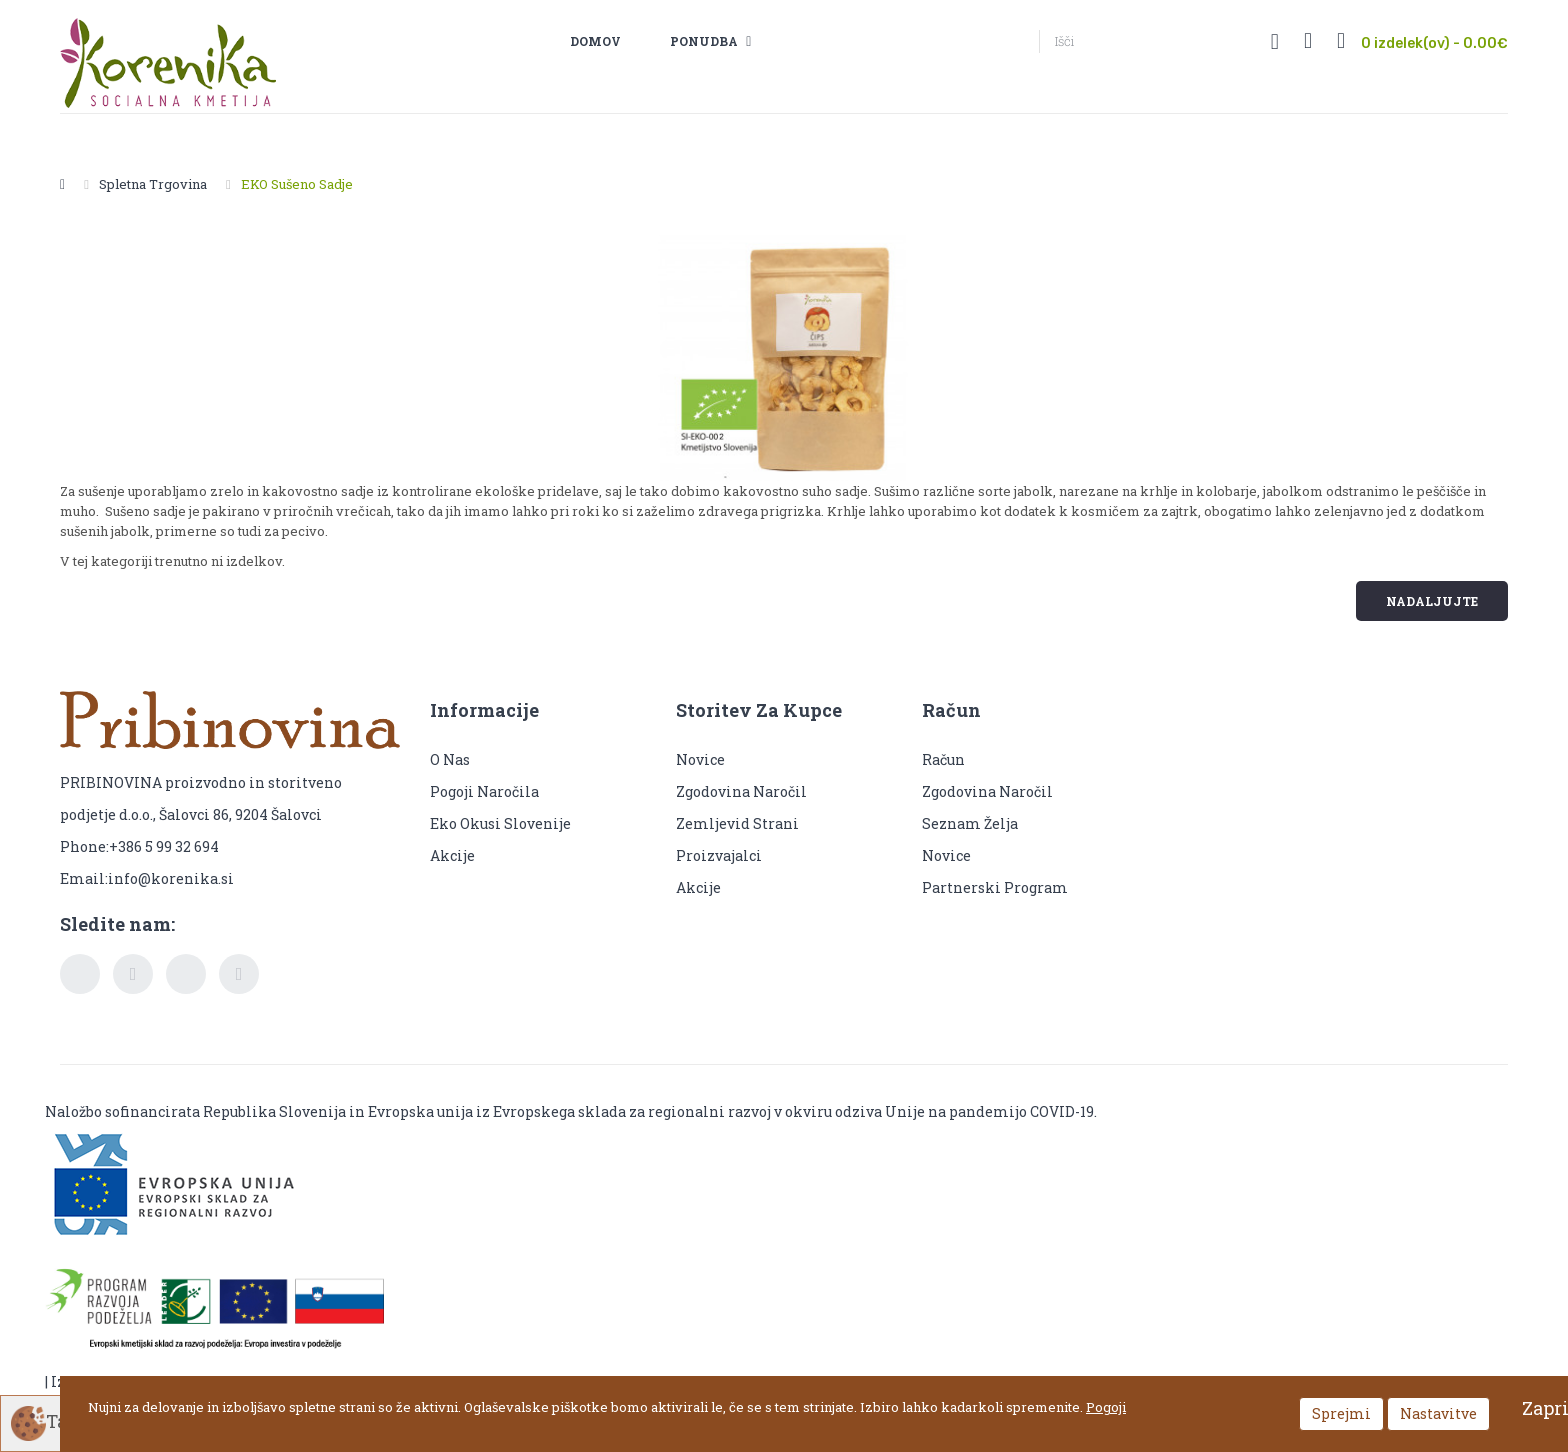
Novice (700, 759)
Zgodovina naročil (741, 791)
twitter (133, 974)
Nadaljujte (1432, 601)
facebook (80, 974)
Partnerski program (995, 887)
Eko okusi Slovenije (502, 823)
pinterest (239, 974)
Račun (943, 759)
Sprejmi (1341, 1413)
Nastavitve (1438, 1413)
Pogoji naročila (484, 791)
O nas (450, 759)
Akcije (452, 855)
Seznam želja (970, 823)
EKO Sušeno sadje (297, 184)
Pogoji (1106, 1407)
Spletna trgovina (153, 184)
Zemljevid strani (737, 823)
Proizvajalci (719, 855)
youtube (186, 974)
